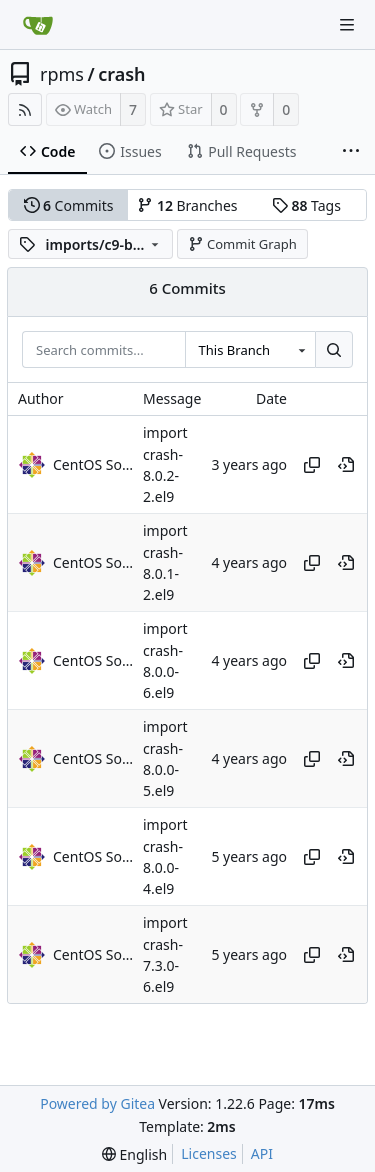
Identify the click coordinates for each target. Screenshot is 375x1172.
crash (121, 74)
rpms (62, 74)
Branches (187, 205)
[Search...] (334, 350)
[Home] (38, 25)
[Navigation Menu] (347, 25)
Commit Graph (242, 244)
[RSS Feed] (25, 109)
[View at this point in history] (346, 465)
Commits (69, 205)
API (262, 1153)
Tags (306, 205)
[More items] (351, 152)
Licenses (209, 1153)
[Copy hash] (312, 465)
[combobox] (250, 350)
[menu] (134, 1154)
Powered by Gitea (97, 1103)
